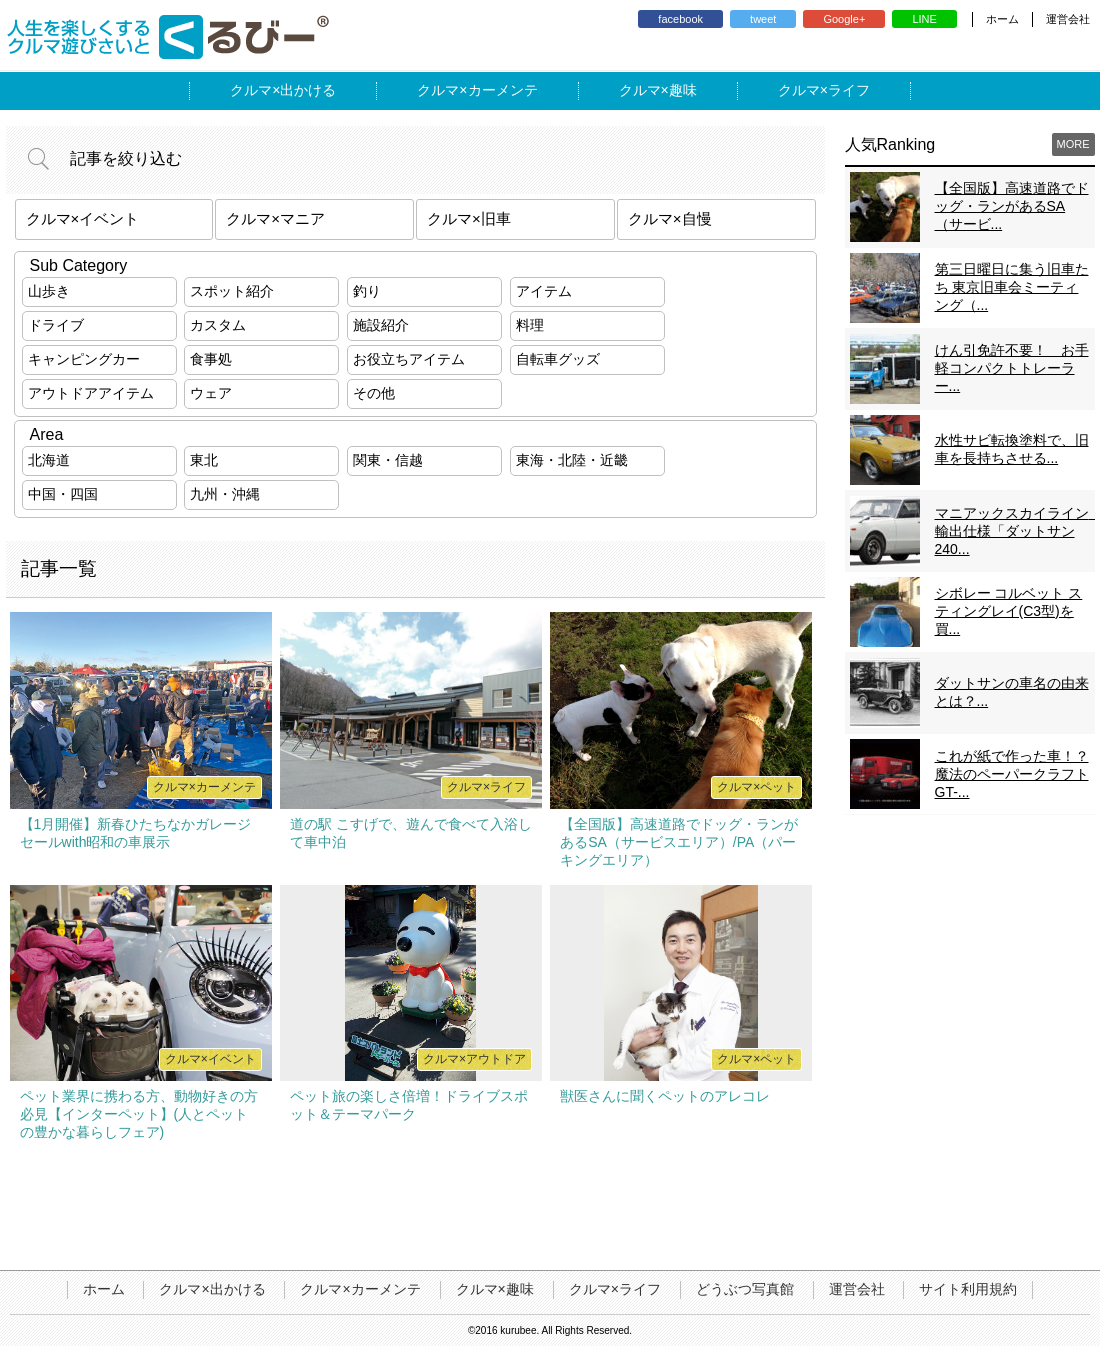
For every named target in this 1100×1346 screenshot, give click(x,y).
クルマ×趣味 (495, 1289)
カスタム (218, 325)
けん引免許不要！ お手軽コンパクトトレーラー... (1012, 368)
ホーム (1002, 19)
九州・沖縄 (225, 494)
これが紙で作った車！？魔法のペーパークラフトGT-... (1012, 774)
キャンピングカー (84, 359)
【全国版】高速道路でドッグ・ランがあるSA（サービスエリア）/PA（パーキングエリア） (679, 842)
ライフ (849, 90)
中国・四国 (63, 494)
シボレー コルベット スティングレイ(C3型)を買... (1009, 611)
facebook (680, 19)
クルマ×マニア (275, 218)
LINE (924, 19)
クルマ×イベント (83, 218)
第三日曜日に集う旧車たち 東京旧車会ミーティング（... (1012, 287)
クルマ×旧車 (469, 218)
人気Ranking (890, 144)
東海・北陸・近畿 (572, 460)
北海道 (49, 460)
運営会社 (1068, 19)
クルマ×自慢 (670, 218)
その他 (374, 393)
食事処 (211, 359)
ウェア (211, 393)
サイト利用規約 (968, 1289)
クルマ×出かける (212, 1289)
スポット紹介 (232, 291)
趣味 (683, 90)
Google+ (844, 19)
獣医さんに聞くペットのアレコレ (665, 1096)
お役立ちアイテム (409, 359)
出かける (308, 90)
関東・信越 (388, 460)
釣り (367, 291)
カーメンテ (503, 90)
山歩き (49, 291)
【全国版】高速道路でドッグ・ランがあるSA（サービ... (1012, 206)
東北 (204, 460)
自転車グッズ (558, 359)
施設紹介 (381, 325)
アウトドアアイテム (91, 393)
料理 (530, 325)
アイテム (544, 291)
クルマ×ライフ (615, 1289)
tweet (763, 19)
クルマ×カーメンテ (360, 1289)
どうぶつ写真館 (745, 1289)
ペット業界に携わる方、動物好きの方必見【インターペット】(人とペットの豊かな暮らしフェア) (139, 1114)
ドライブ (56, 325)
